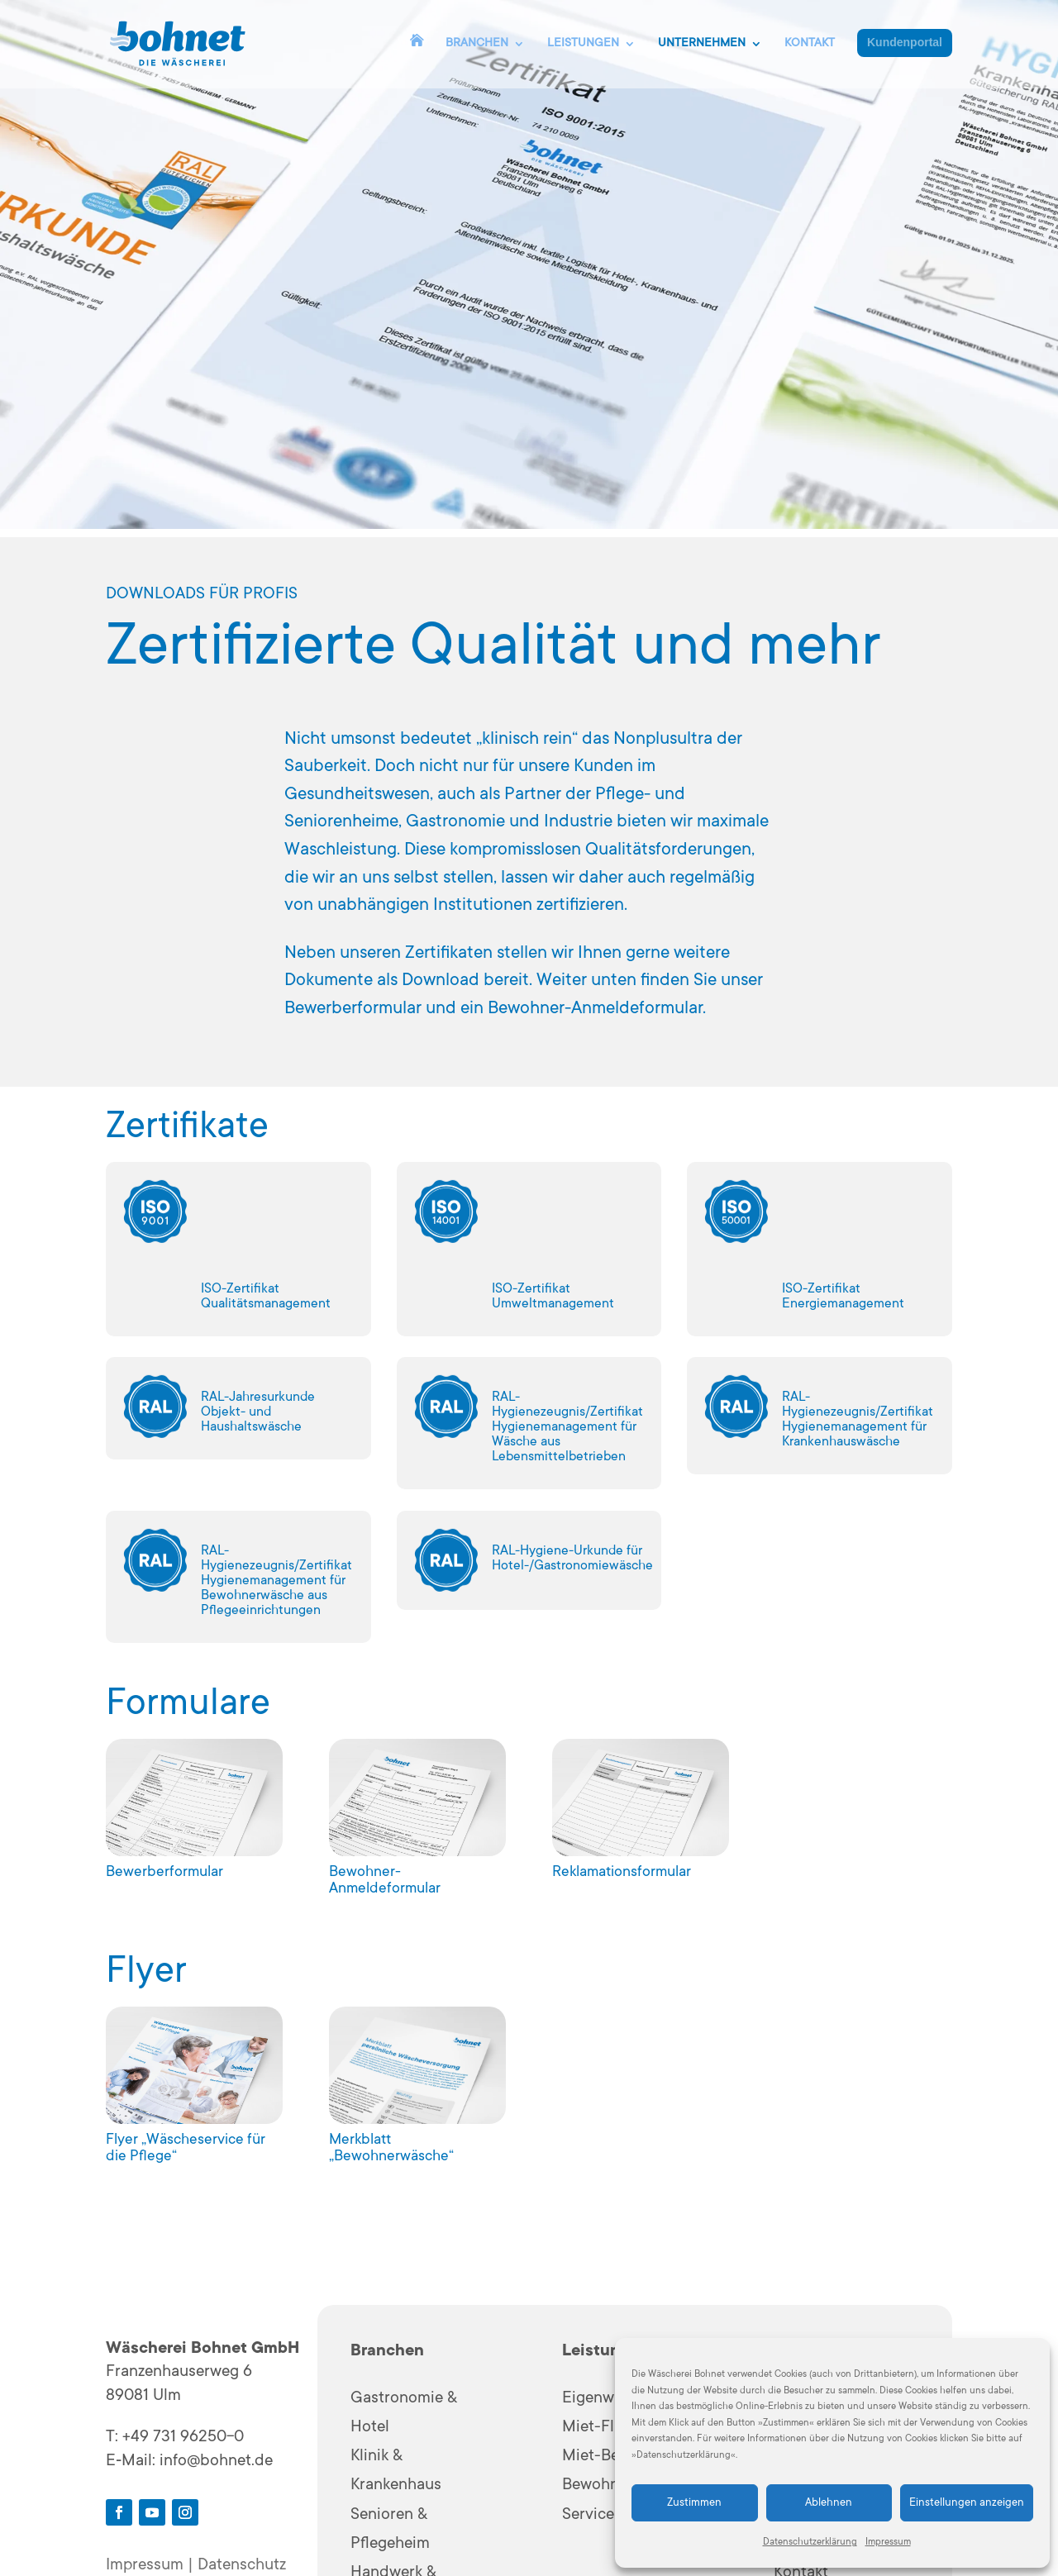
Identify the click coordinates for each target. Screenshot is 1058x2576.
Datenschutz (242, 2566)
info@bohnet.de (216, 2462)
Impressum (888, 2542)
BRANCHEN (477, 43)
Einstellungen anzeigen (966, 2503)
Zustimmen (694, 2503)
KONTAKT (809, 43)
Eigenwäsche (608, 2399)
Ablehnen (828, 2503)
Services (592, 2516)
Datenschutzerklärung (810, 2542)
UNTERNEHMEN (702, 43)
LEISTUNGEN (583, 43)
